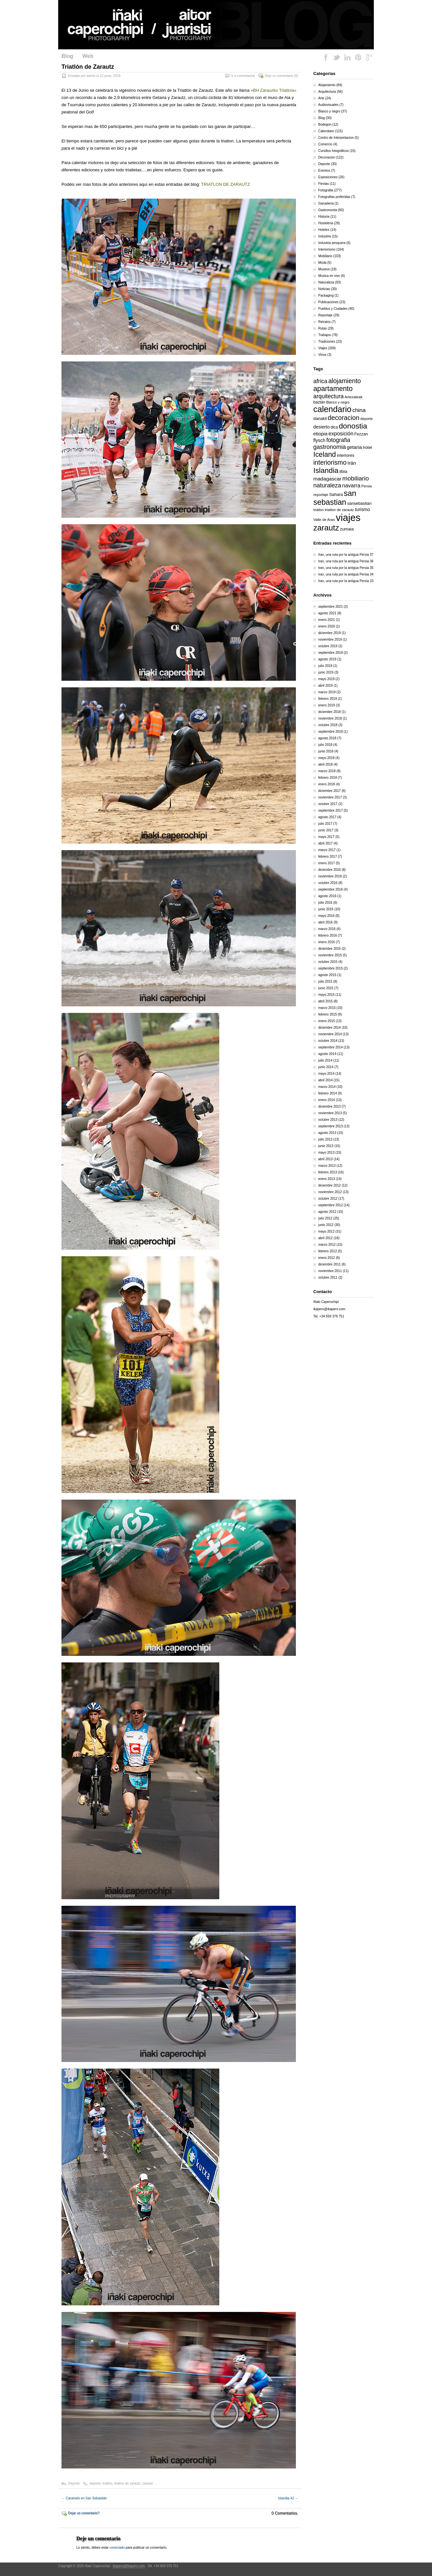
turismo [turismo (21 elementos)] (362, 509)
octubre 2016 (327, 883)
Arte (321, 98)
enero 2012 (326, 1258)
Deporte (74, 2483)
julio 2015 (325, 981)
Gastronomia (327, 210)
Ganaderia (326, 203)
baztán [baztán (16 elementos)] (319, 402)
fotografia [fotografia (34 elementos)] (338, 440)
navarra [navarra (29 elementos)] (351, 485)
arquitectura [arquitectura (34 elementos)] (328, 396)
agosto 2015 (327, 975)
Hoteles (323, 230)
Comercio (325, 144)
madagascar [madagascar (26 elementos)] (327, 478)
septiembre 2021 (330, 606)
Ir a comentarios (243, 76)
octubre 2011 (327, 1277)
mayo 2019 (326, 679)
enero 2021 (326, 620)
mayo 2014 (326, 1073)
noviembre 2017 (330, 797)
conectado (117, 2547)
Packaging (326, 295)
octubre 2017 (327, 804)
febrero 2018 (327, 777)
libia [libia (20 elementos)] (343, 471)
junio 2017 (325, 830)
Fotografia (325, 190)
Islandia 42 (288, 2498)
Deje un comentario (279, 76)
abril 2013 (325, 1159)
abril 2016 (325, 922)
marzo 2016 (327, 929)
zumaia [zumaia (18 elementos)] (347, 529)
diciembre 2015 (329, 948)
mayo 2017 (326, 837)
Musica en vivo (329, 276)
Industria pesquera (332, 243)
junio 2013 (325, 1146)
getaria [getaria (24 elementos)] (354, 447)
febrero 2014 (327, 1093)
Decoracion (326, 157)
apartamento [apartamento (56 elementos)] (333, 389)
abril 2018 (325, 764)
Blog (67, 56)
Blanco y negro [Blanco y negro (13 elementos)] (337, 402)
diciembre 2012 (329, 1185)
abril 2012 (325, 1238)
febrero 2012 (327, 1251)
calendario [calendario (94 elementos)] (332, 409)
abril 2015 (325, 1001)
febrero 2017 (327, 856)
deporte (95, 2483)
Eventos (324, 170)
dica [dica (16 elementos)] (334, 427)
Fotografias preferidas (334, 197)
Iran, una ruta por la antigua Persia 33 (345, 581)
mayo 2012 (326, 1231)
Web (88, 56)
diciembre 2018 (329, 712)
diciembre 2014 (329, 1027)
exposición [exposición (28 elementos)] (340, 433)
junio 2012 (325, 1225)
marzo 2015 (327, 1008)
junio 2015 (325, 988)
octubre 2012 (327, 1198)
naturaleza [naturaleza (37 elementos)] (327, 485)
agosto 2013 (327, 1133)
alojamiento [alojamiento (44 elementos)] (344, 380)
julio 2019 (325, 666)
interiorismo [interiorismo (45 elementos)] (330, 462)
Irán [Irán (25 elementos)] (352, 463)
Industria (324, 236)
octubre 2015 (327, 962)
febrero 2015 (327, 1014)
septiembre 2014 (330, 1047)
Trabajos (324, 335)
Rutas (322, 328)
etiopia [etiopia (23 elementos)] (320, 433)
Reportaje (325, 315)
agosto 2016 (327, 896)
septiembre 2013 (330, 1126)
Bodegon (324, 124)
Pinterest (358, 57)
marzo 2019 (327, 692)
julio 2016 (325, 902)
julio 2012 (325, 1218)
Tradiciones (326, 341)
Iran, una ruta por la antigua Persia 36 (345, 561)
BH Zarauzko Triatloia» (274, 90)
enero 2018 (326, 784)
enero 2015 (326, 1021)
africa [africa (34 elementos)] (320, 381)
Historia (323, 216)
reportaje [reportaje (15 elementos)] (320, 495)
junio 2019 (325, 672)
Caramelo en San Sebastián (84, 2498)
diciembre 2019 (329, 633)
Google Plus (369, 57)
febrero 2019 (327, 698)
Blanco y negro (329, 111)
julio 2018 (325, 745)
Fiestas (323, 183)
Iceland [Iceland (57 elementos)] (324, 454)
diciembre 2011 (329, 1264)
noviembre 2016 (330, 876)
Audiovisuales (328, 105)
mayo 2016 (326, 916)
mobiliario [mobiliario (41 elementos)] (355, 478)
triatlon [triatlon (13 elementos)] (318, 510)
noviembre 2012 (330, 1192)
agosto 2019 (327, 659)
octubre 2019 (327, 646)
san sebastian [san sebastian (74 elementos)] (334, 497)
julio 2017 (325, 823)
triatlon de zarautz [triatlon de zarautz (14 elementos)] (339, 510)
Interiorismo (326, 249)
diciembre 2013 (329, 1106)
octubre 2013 (327, 1119)
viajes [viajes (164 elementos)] (348, 517)
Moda (322, 262)
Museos (324, 269)
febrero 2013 (327, 1172)
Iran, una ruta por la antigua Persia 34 (345, 574)
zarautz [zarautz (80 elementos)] (326, 527)
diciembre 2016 (329, 869)
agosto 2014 (327, 1054)
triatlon (107, 2483)
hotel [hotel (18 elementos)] (367, 447)
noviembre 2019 (330, 639)
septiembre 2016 (330, 889)
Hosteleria (325, 223)
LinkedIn (347, 57)
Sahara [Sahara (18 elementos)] (336, 494)
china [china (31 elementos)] (359, 410)
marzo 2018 (327, 771)
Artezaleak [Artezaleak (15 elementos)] (353, 397)
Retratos (324, 322)
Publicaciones (328, 302)
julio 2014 (325, 1060)
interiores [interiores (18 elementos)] (345, 455)
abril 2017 (325, 843)
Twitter (337, 57)
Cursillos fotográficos (333, 151)
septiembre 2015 (330, 968)
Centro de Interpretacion (336, 137)
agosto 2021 (327, 613)
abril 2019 (325, 685)
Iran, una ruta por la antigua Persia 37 (345, 554)
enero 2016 (326, 942)
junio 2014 (325, 1067)
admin (90, 76)
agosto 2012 (327, 1212)
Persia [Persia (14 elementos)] (366, 486)
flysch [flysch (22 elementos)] (319, 440)
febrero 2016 (327, 935)
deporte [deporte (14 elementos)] (366, 419)
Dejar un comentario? (84, 2513)
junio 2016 (325, 909)
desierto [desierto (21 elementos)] (321, 426)
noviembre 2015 (330, 955)
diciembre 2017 (329, 791)
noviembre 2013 (330, 1113)
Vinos (322, 354)
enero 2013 (326, 1179)
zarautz (147, 2483)
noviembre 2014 (330, 1034)
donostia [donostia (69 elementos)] (353, 426)
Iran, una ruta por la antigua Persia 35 (345, 568)
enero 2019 (326, 705)
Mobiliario (325, 256)
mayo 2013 (326, 1152)
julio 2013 (325, 1139)
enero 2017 (326, 863)
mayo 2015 (326, 994)
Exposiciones (328, 177)
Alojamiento (326, 85)
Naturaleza (326, 282)
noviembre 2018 (330, 718)
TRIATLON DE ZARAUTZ (225, 184)
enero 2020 (326, 626)
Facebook (326, 57)
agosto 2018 (327, 738)
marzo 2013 (327, 1165)
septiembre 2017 (330, 810)
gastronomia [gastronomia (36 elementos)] (329, 447)
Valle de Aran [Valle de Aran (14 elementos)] (324, 520)
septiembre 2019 (330, 652)
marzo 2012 (327, 1244)
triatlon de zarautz (127, 2483)
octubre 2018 (327, 725)
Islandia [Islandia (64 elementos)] (325, 470)
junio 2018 (325, 751)
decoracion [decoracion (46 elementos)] (343, 417)
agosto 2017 (327, 817)
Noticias (324, 289)
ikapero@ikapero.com (329, 1309)
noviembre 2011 (330, 1271)
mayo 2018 (326, 758)
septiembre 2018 (330, 731)
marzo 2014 (327, 1087)
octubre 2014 (327, 1041)
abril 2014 (325, 1080)
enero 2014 (326, 1100)
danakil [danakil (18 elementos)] (320, 418)
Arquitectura (327, 91)
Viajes (322, 348)
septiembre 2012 (330, 1205)
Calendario (326, 131)
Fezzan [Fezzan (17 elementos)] (361, 434)
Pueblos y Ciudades (333, 308)
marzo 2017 (327, 850)
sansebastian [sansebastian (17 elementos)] (359, 503)
